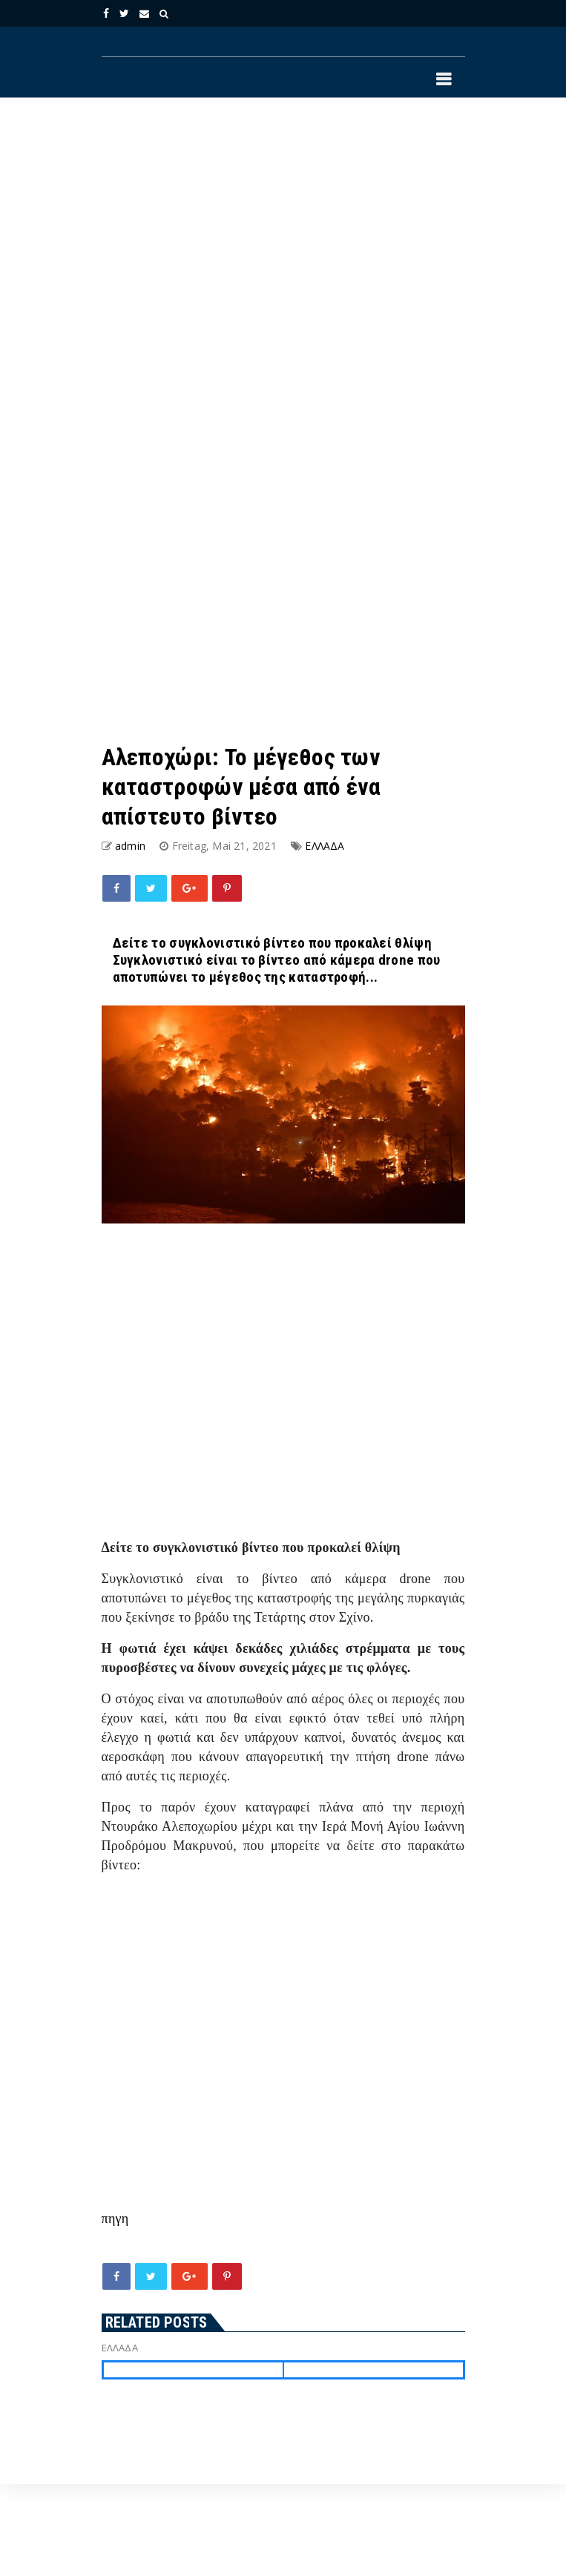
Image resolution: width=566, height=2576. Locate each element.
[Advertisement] (222, 266)
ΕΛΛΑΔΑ (324, 846)
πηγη (115, 2218)
